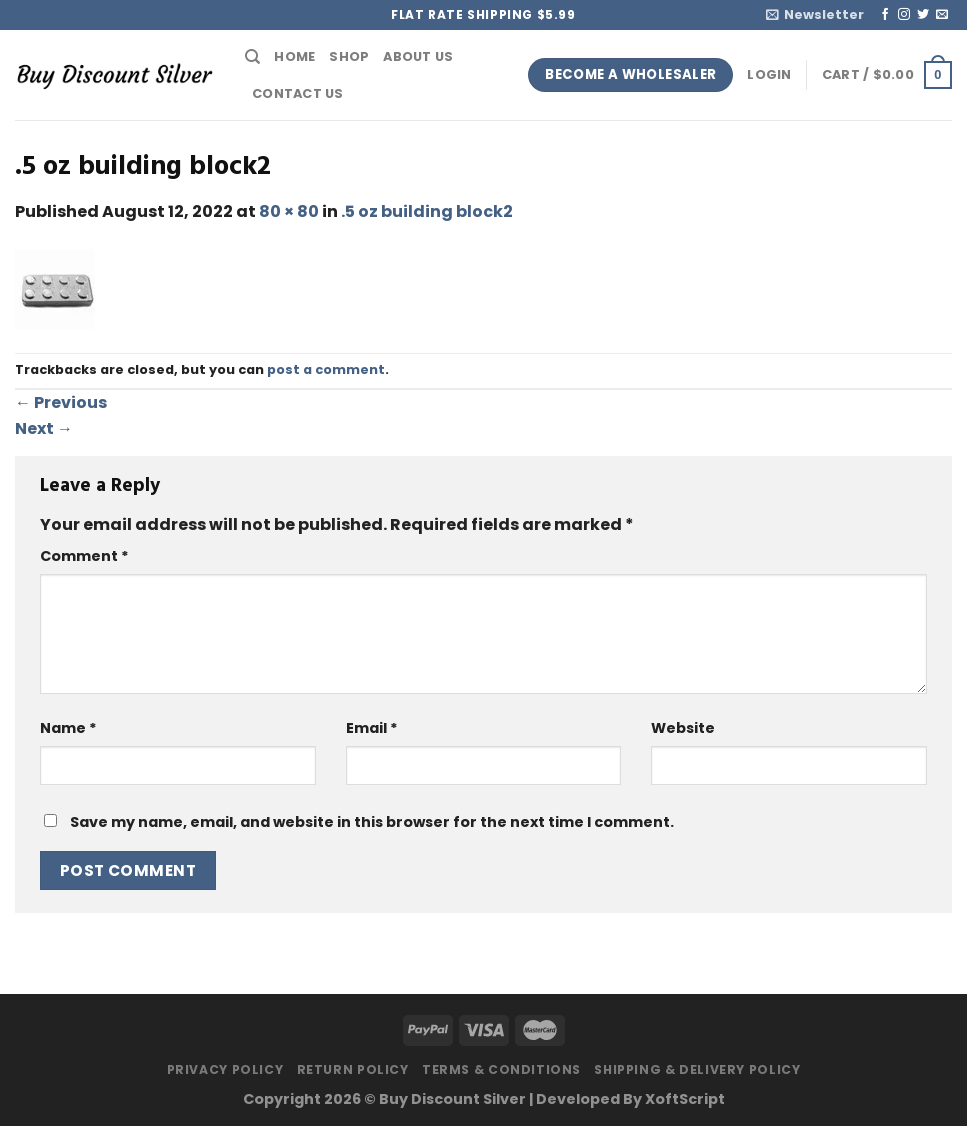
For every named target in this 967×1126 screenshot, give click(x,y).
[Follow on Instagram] (904, 15)
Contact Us (298, 93)
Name (68, 728)
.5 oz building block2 (427, 211)
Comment (84, 556)
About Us (418, 56)
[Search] (252, 57)
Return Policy (353, 1069)
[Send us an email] (942, 15)
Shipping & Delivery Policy (697, 1069)
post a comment (326, 369)
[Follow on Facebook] (885, 15)
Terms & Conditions (501, 1069)
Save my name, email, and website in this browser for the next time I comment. (372, 822)
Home (294, 56)
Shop (349, 56)
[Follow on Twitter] (923, 15)
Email (372, 728)
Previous (61, 402)
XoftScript (685, 1099)
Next (44, 428)
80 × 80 (289, 211)
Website (683, 728)
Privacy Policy (225, 1069)
